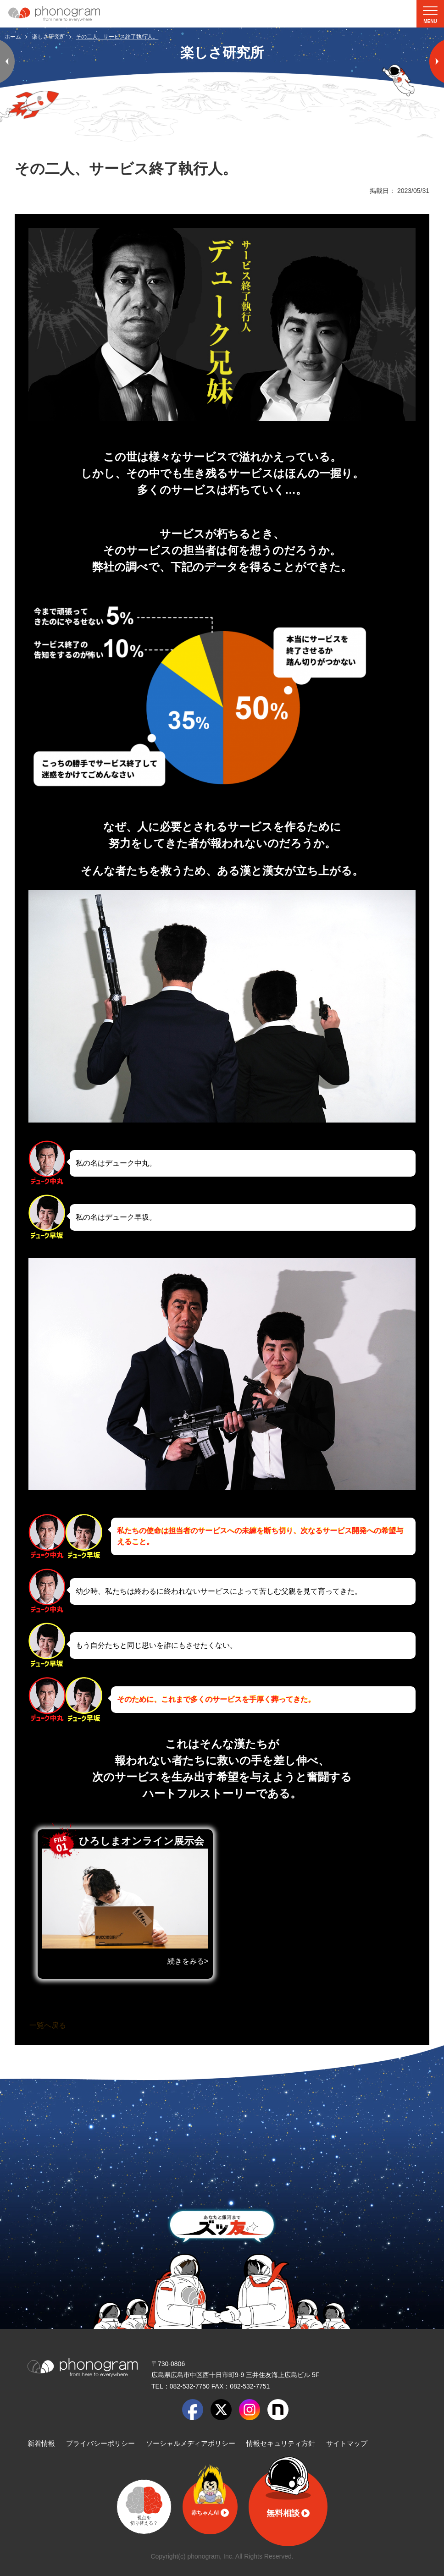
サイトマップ (346, 2443)
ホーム (13, 36)
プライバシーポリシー (100, 2443)
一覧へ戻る (47, 2025)
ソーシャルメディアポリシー (190, 2443)
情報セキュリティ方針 (280, 2443)
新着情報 (41, 2443)
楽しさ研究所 (48, 36)
